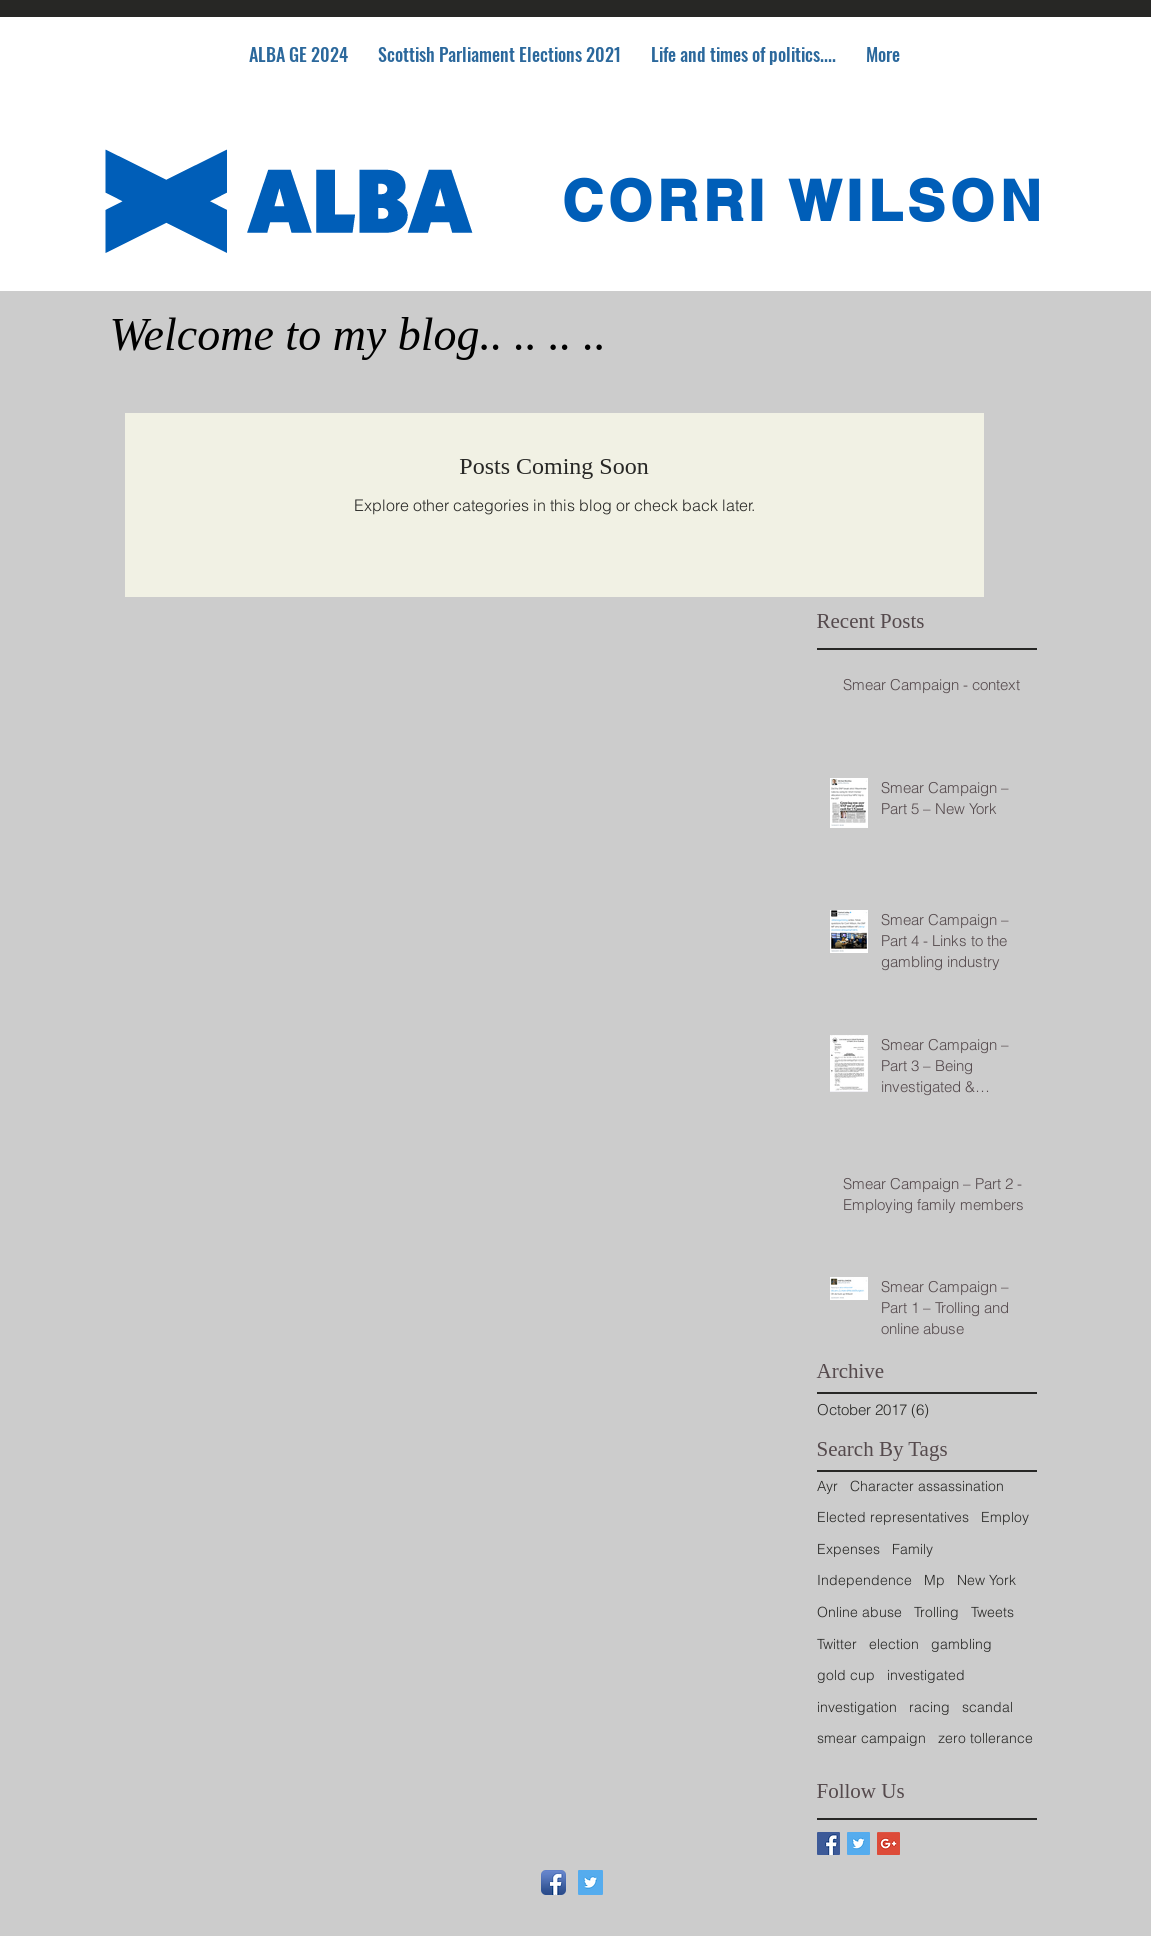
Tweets (992, 1612)
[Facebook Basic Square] (828, 1843)
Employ (1005, 1517)
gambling (961, 1644)
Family (912, 1549)
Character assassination (927, 1486)
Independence (864, 1580)
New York (986, 1580)
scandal (987, 1707)
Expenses (848, 1549)
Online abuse (859, 1612)
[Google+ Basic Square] (888, 1843)
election (894, 1644)
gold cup (846, 1675)
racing (929, 1707)
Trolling (936, 1612)
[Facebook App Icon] (553, 1882)
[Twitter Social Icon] (590, 1882)
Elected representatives (893, 1517)
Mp (934, 1580)
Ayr (827, 1486)
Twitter (837, 1644)
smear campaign (871, 1738)
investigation (857, 1707)
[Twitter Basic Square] (858, 1843)
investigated (926, 1675)
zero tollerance (985, 1738)
